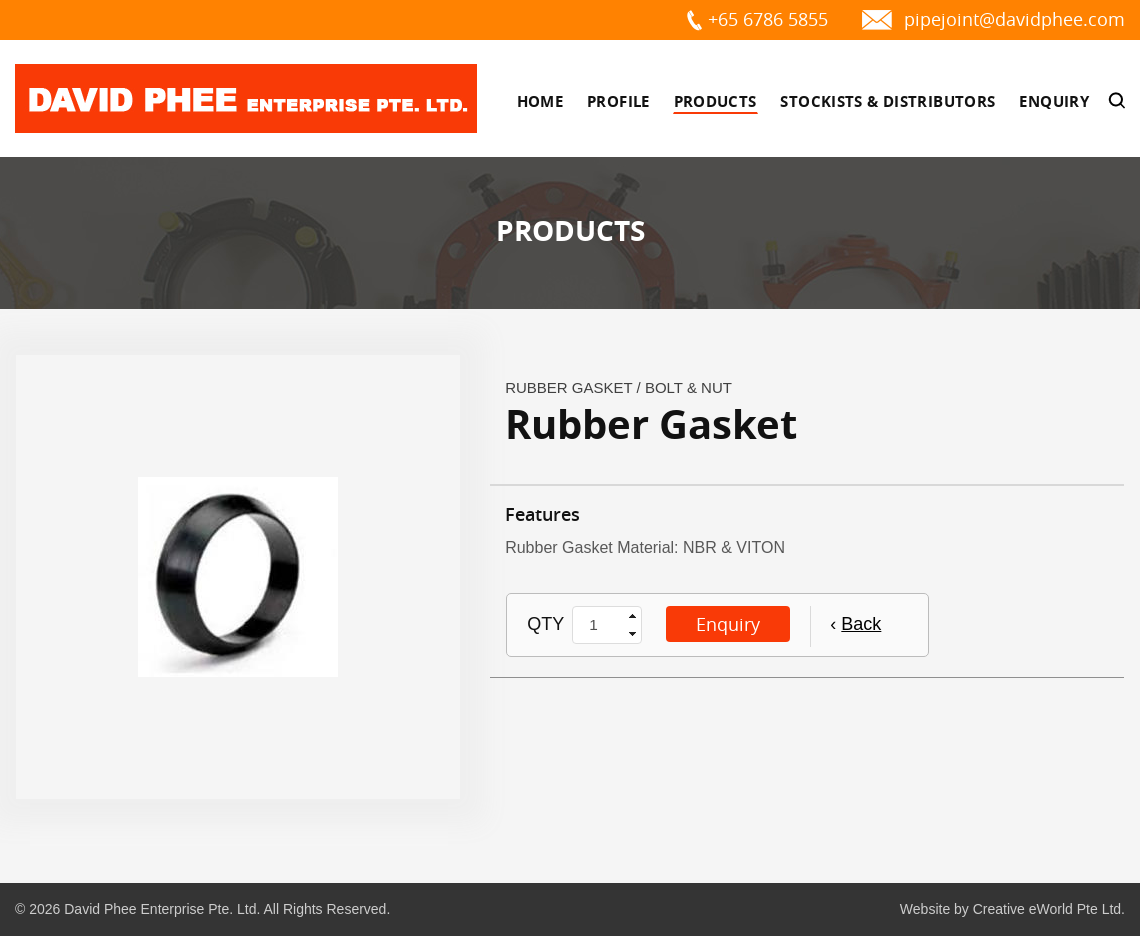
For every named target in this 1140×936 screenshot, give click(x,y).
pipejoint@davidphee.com (1014, 19)
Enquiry (1054, 101)
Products (715, 101)
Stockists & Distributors (887, 101)
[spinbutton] (599, 625)
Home (540, 101)
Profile (618, 101)
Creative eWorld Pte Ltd (1047, 909)
